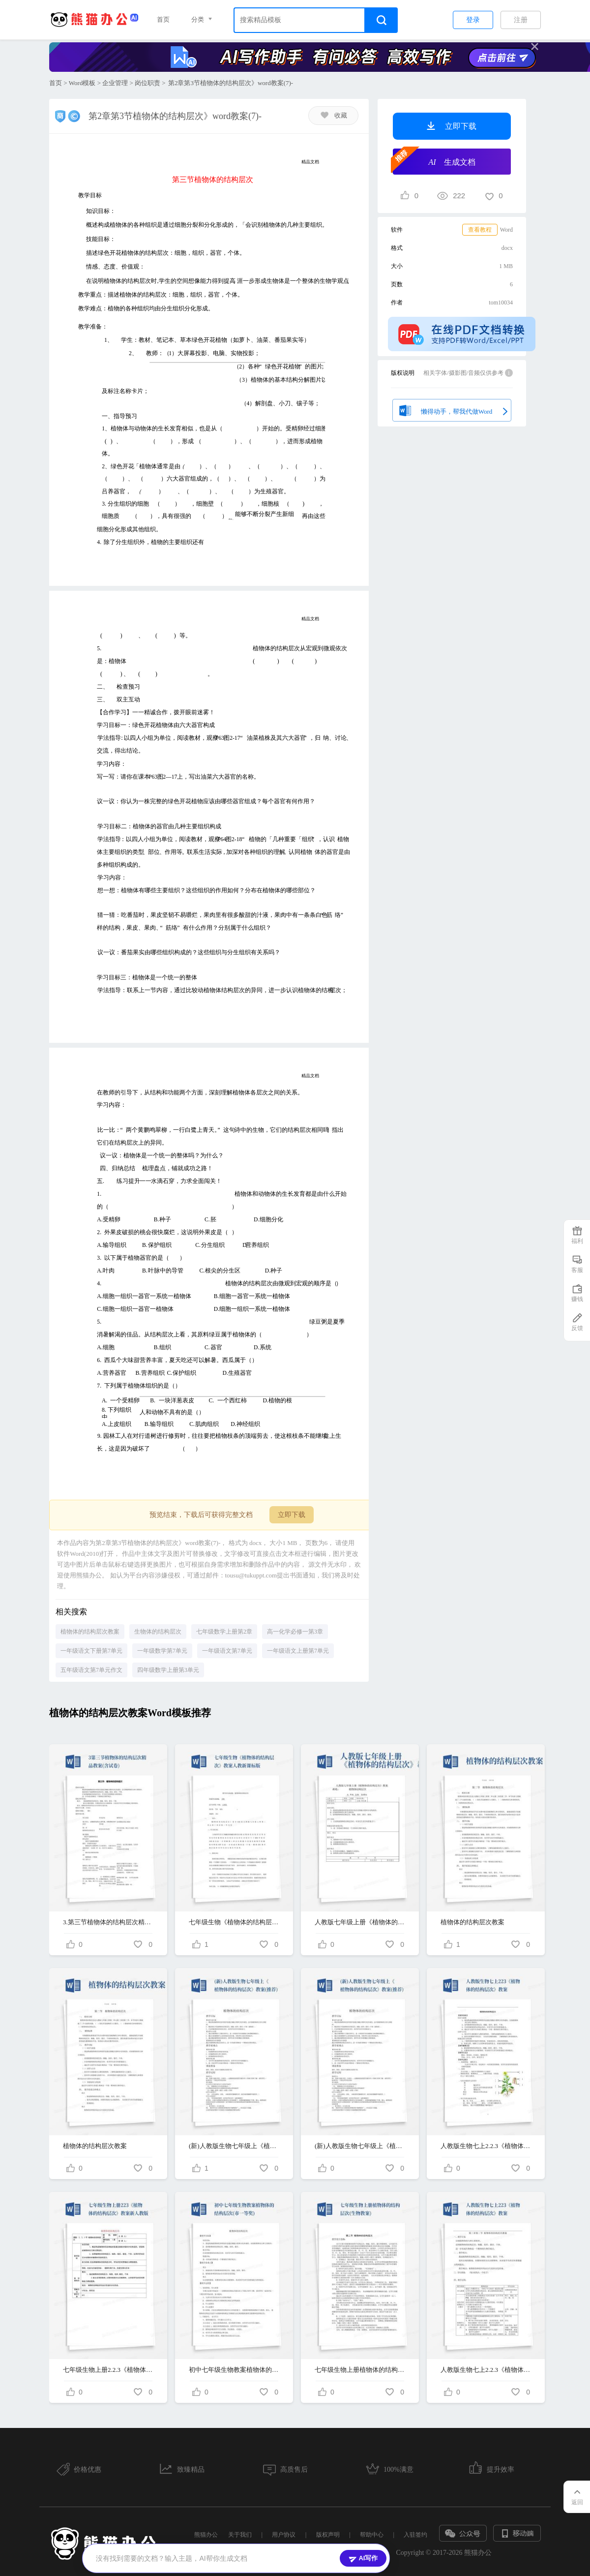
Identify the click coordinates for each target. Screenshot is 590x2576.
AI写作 (363, 2558)
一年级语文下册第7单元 (91, 1650)
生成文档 (434, 161)
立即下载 (291, 1514)
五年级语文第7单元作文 (91, 1670)
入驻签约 (415, 2534)
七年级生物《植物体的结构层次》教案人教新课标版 (234, 1922)
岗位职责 (147, 83)
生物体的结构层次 (157, 1631)
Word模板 (82, 83)
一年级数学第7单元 (162, 1650)
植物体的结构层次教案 (89, 1631)
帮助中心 (372, 2534)
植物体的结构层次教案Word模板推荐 (130, 1712)
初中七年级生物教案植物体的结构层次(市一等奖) (234, 2369)
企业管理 (115, 83)
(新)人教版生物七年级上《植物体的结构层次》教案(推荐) (234, 2146)
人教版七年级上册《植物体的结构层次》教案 (360, 1922)
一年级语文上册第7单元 (298, 1650)
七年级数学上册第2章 (224, 1631)
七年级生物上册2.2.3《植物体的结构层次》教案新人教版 (108, 2369)
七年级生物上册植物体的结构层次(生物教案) (360, 2369)
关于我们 (240, 2534)
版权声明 (328, 2534)
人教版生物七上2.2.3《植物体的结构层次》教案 (486, 2146)
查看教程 (480, 229)
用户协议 (283, 2534)
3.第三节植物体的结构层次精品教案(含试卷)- (108, 1922)
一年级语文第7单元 (227, 1650)
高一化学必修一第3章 (295, 1631)
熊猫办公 (206, 2534)
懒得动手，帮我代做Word (451, 409)
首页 (163, 19)
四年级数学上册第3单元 (168, 1670)
